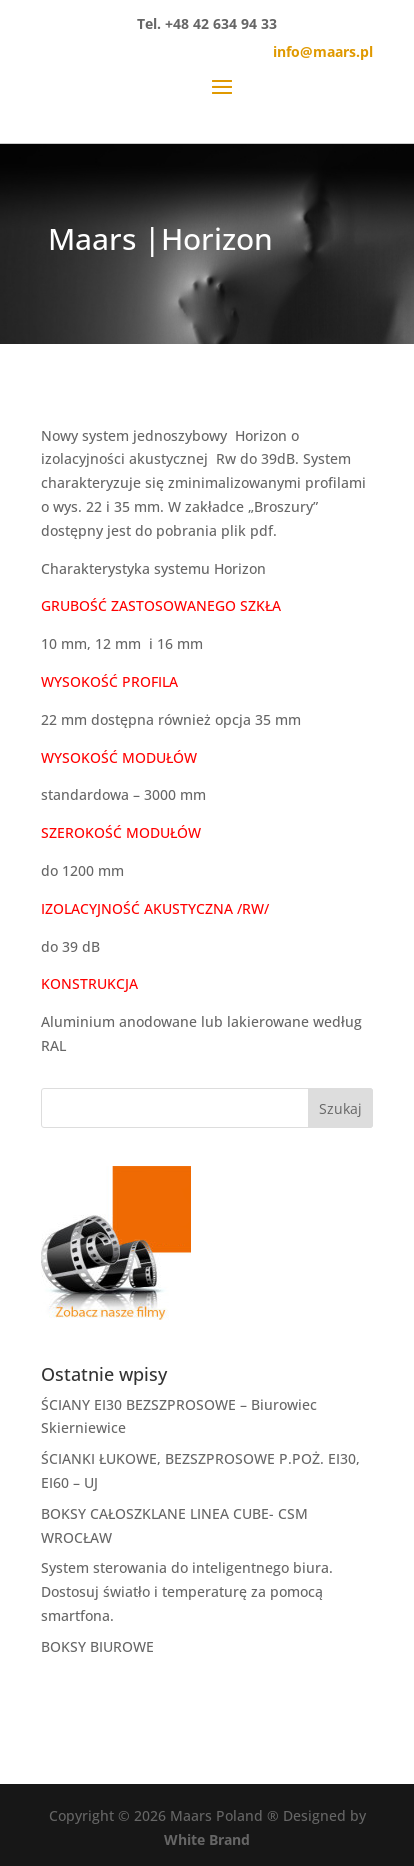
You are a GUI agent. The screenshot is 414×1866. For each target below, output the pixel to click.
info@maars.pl (323, 51)
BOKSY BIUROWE (97, 1646)
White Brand (207, 1839)
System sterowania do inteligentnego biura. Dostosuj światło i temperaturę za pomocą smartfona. (187, 1591)
